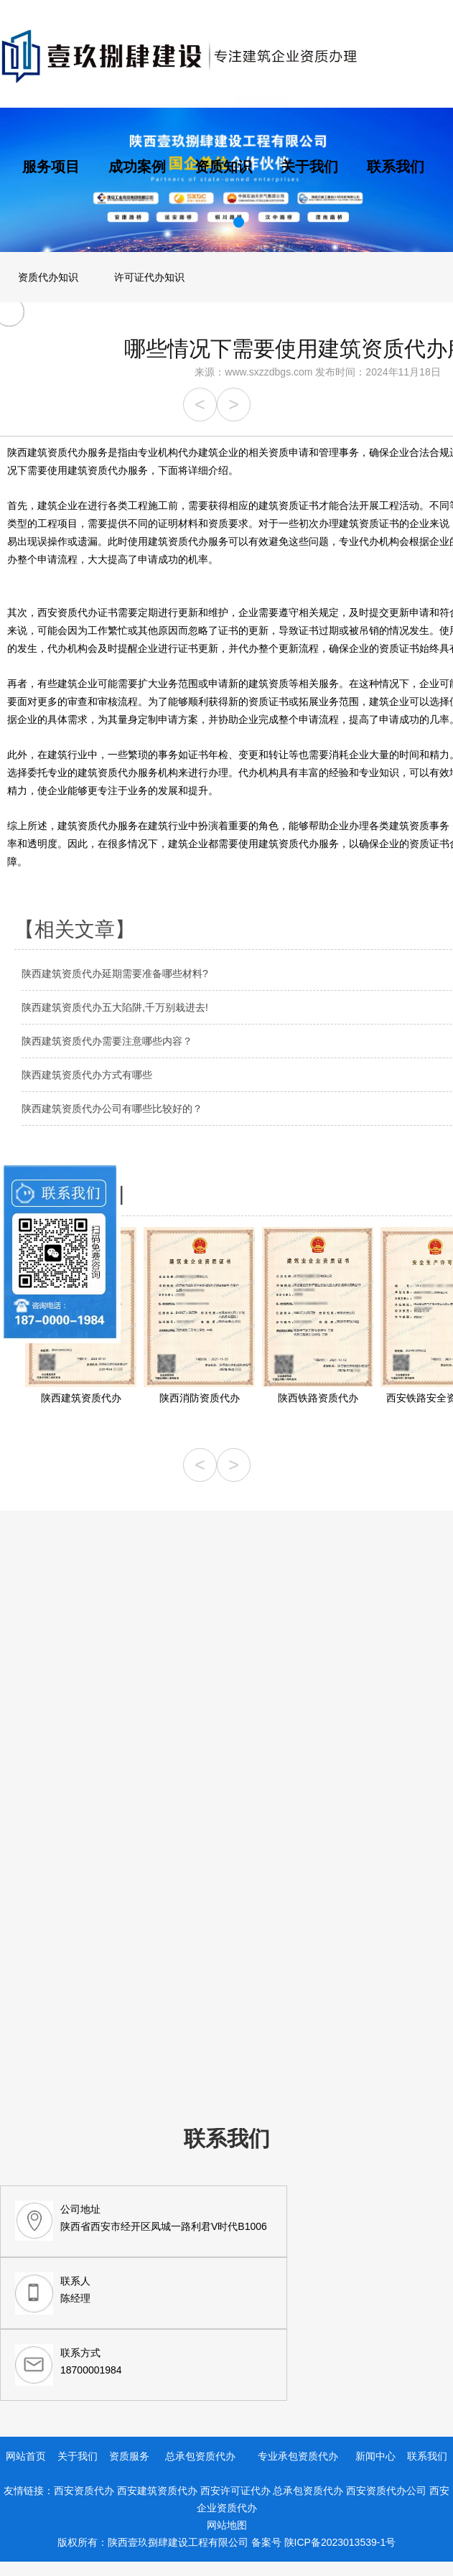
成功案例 (137, 166)
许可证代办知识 (149, 277)
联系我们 (395, 166)
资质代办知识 (48, 277)
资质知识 (223, 166)
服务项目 (51, 166)
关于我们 (309, 166)
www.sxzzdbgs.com (268, 372)
